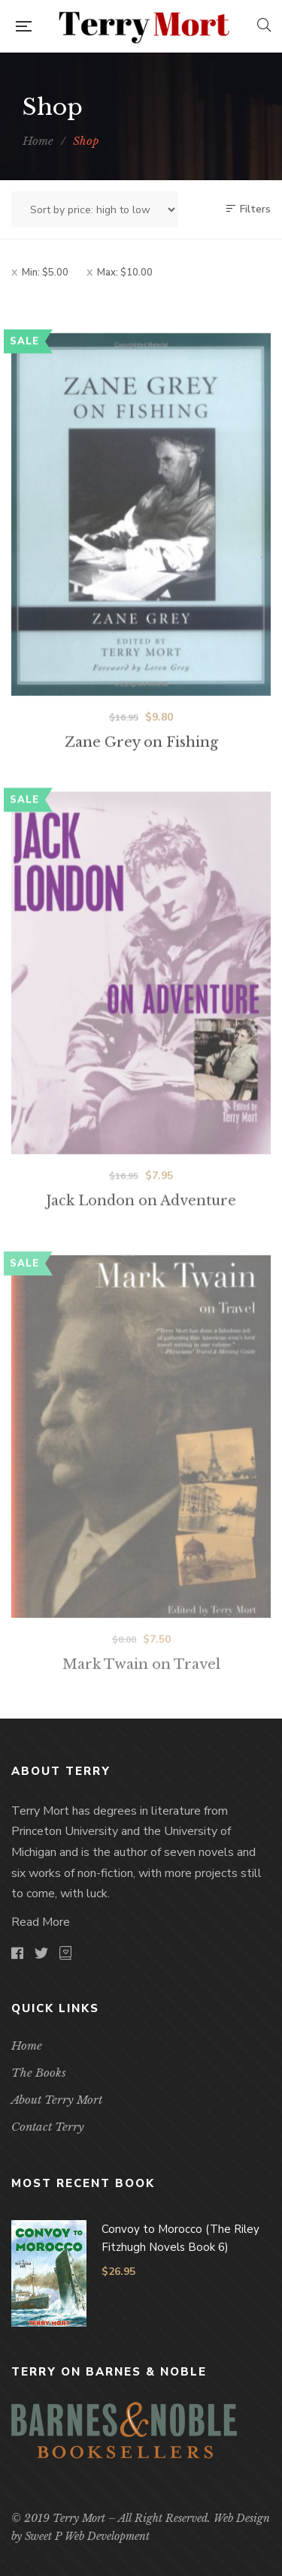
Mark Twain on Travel (141, 1700)
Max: (125, 272)
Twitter (41, 1953)
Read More (40, 1922)
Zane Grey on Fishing (141, 766)
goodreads (65, 1953)
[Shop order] (94, 209)
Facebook (17, 1953)
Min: (45, 272)
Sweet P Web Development (87, 2536)
